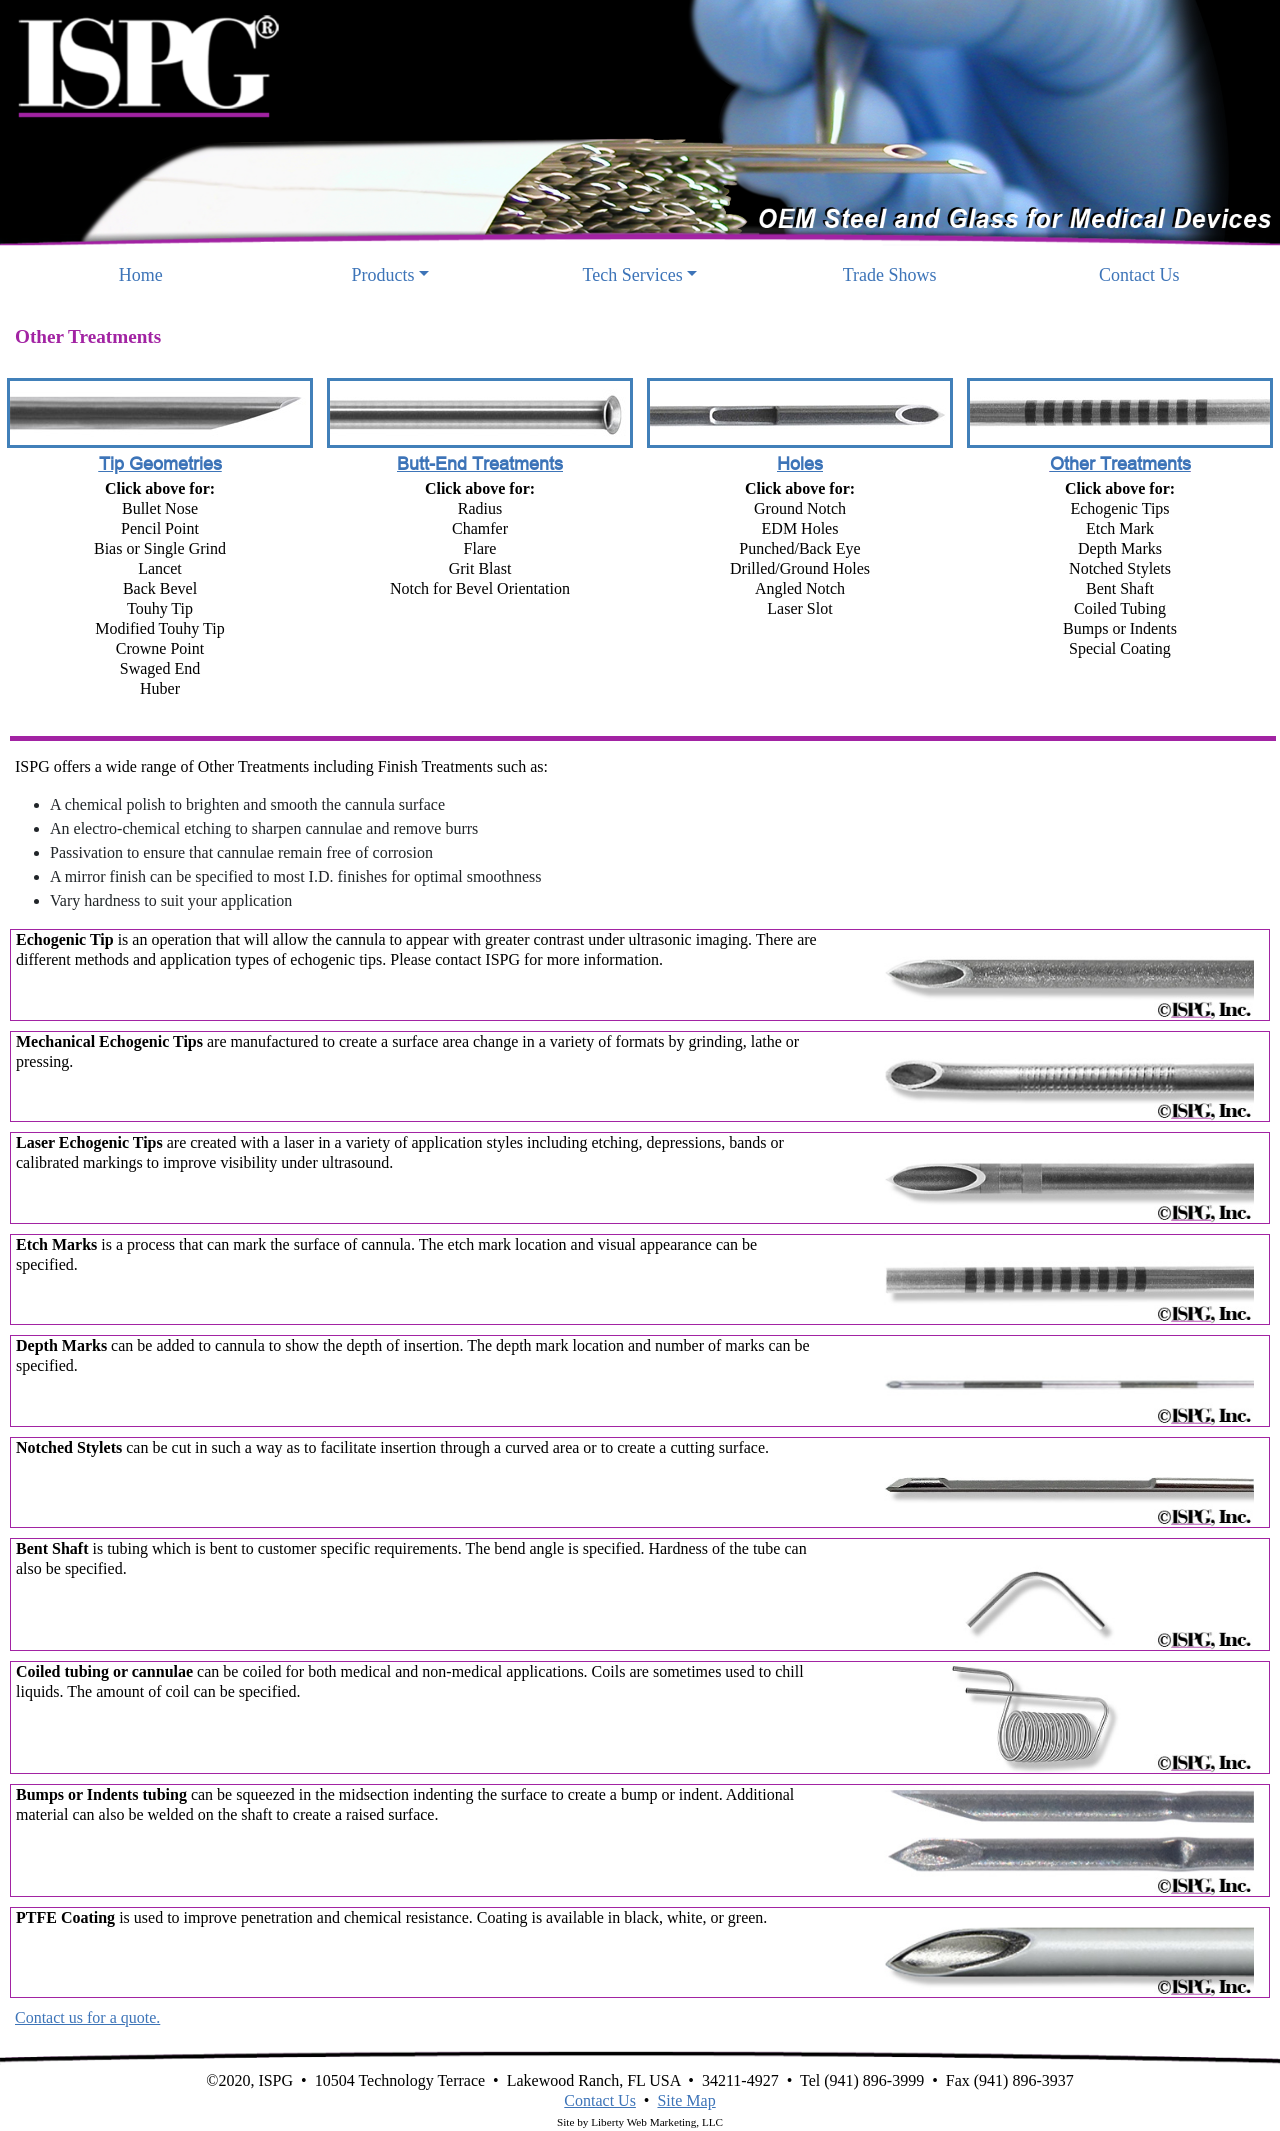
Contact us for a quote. (87, 2017)
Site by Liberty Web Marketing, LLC (640, 2122)
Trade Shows (890, 275)
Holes (800, 463)
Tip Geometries (160, 463)
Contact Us (1139, 275)
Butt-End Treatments (480, 463)
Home (172, 273)
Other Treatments (1120, 463)
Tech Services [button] (633, 275)
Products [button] (383, 275)
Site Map (686, 2100)
